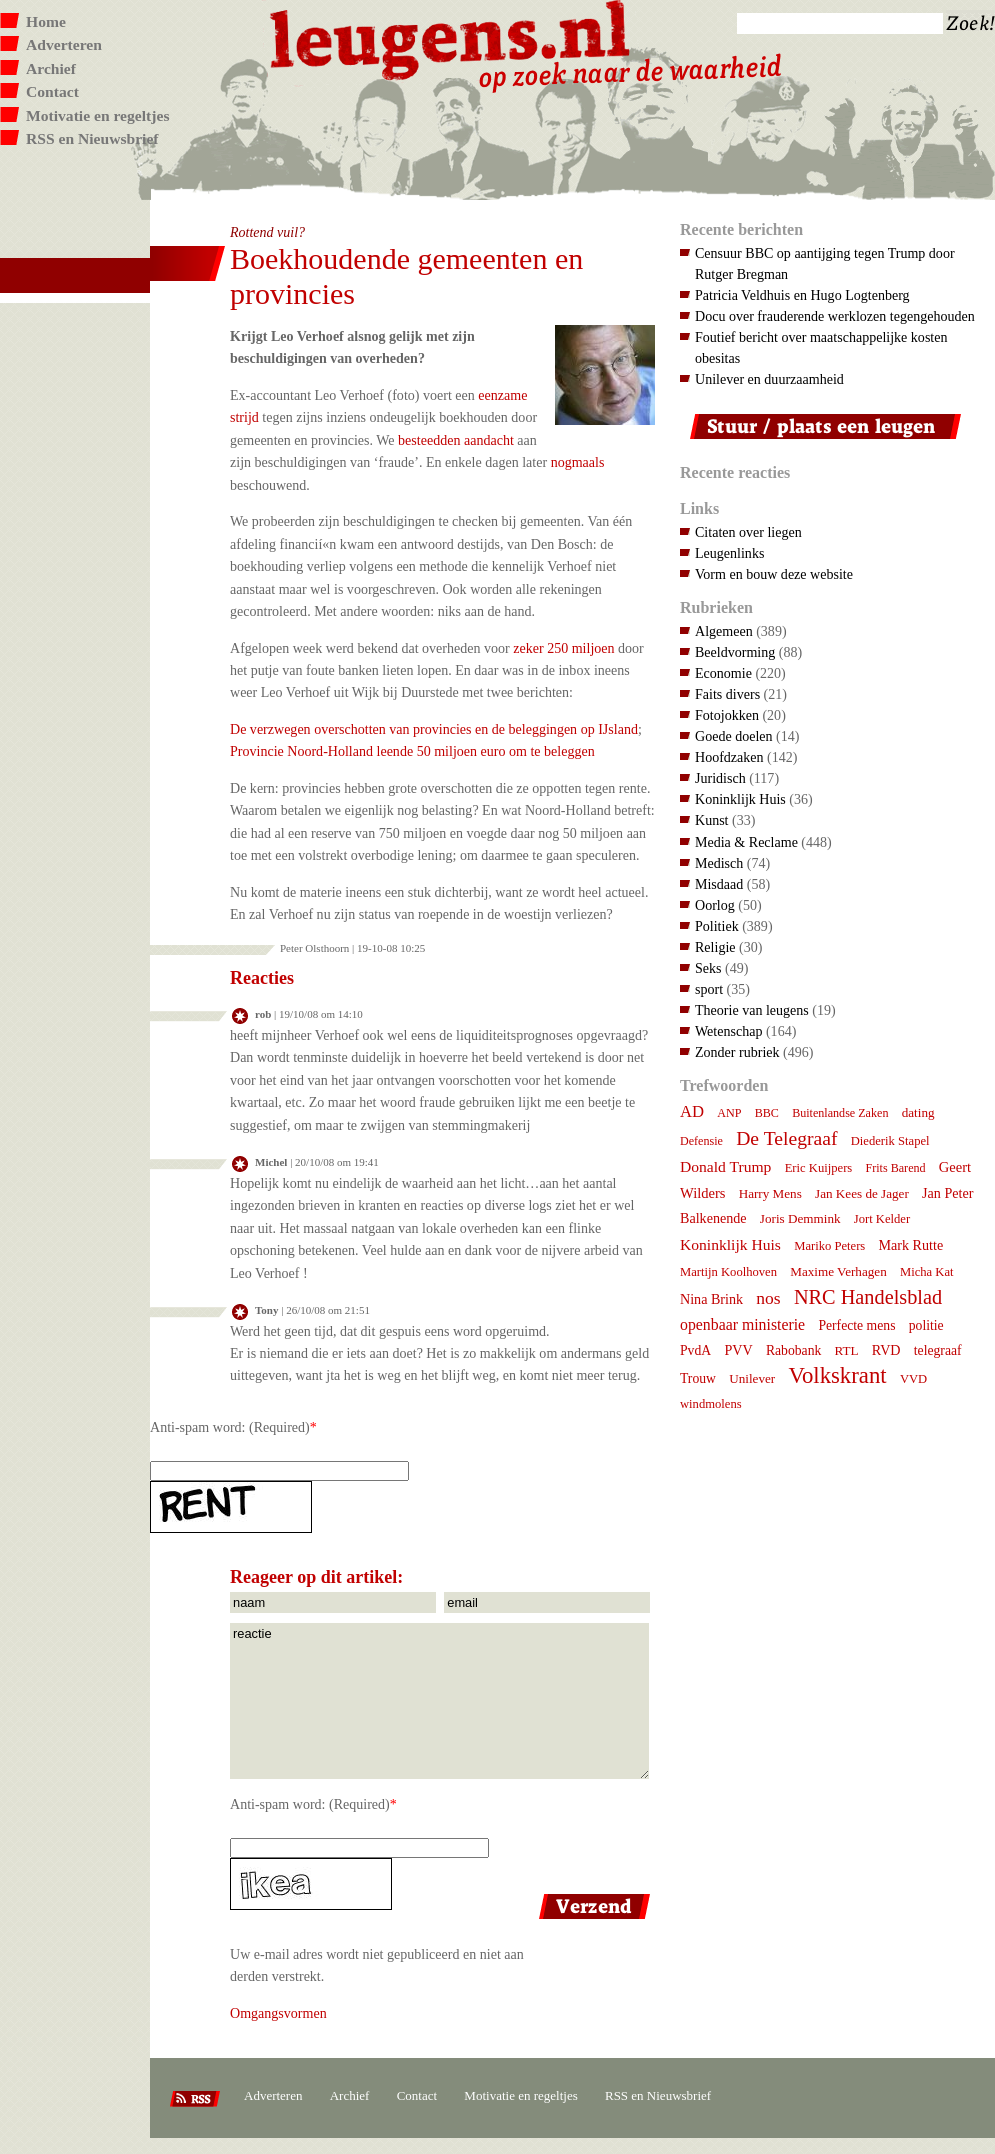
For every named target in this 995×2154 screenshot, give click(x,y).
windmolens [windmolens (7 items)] (711, 1404)
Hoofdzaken (729, 757)
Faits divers (727, 694)
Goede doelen (734, 736)
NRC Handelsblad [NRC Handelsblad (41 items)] (868, 1297)
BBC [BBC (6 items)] (767, 1113)
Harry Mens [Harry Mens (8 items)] (770, 1193)
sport (709, 989)
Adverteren (64, 44)
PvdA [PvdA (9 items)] (695, 1350)
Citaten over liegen (748, 532)
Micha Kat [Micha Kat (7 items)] (927, 1272)
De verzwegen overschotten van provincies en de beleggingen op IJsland (434, 729)
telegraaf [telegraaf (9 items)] (938, 1350)
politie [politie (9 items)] (926, 1325)
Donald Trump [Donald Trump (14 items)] (725, 1166)
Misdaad (719, 884)
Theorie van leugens (752, 1010)
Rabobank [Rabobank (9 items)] (793, 1350)
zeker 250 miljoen (563, 648)
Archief (51, 68)
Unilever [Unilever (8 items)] (752, 1378)
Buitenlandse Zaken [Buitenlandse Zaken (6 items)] (840, 1113)
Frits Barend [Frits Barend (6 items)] (896, 1168)
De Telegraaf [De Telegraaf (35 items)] (786, 1138)
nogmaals (578, 462)
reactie (439, 1701)
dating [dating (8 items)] (918, 1112)
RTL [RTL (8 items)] (847, 1350)
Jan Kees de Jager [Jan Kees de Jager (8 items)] (862, 1193)
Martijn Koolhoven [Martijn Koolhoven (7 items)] (728, 1272)
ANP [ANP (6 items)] (729, 1113)
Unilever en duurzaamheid (769, 379)
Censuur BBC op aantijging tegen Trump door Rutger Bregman (825, 263)
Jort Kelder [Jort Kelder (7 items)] (882, 1219)
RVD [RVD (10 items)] (886, 1350)
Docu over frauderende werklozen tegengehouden (835, 316)
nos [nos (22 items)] (768, 1298)
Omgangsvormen (278, 2013)
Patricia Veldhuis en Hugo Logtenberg (802, 295)
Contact (52, 91)
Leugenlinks (729, 553)
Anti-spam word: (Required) (230, 1427)
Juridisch (720, 778)
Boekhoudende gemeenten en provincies (406, 276)
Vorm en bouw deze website (774, 574)
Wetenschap (728, 1031)
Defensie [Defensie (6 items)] (701, 1141)
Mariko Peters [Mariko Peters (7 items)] (829, 1246)
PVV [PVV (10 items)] (738, 1350)
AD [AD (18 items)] (692, 1111)
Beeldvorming (735, 652)
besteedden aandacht (456, 440)
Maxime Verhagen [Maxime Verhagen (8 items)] (838, 1271)
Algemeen (724, 631)
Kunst (712, 820)
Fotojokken (727, 715)
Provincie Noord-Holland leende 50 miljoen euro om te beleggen (412, 751)
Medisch (719, 863)
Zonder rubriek (737, 1052)
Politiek (717, 926)
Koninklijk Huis (740, 799)
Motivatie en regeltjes (97, 115)
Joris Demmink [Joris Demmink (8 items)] (800, 1218)
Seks (708, 968)
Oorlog (715, 905)
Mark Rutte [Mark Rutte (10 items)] (911, 1245)
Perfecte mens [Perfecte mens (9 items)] (856, 1325)
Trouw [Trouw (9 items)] (698, 1378)
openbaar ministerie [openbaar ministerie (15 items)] (742, 1324)
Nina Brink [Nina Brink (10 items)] (711, 1299)
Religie (715, 947)
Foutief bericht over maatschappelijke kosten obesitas (821, 347)
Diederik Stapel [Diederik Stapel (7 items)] (890, 1141)
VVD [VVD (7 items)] (913, 1379)
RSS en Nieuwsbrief (92, 138)
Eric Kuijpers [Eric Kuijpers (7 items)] (819, 1168)
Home (46, 21)
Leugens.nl (451, 37)
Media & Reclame (746, 842)
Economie (723, 673)
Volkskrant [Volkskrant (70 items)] (837, 1375)
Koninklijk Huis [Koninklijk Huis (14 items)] (730, 1244)
